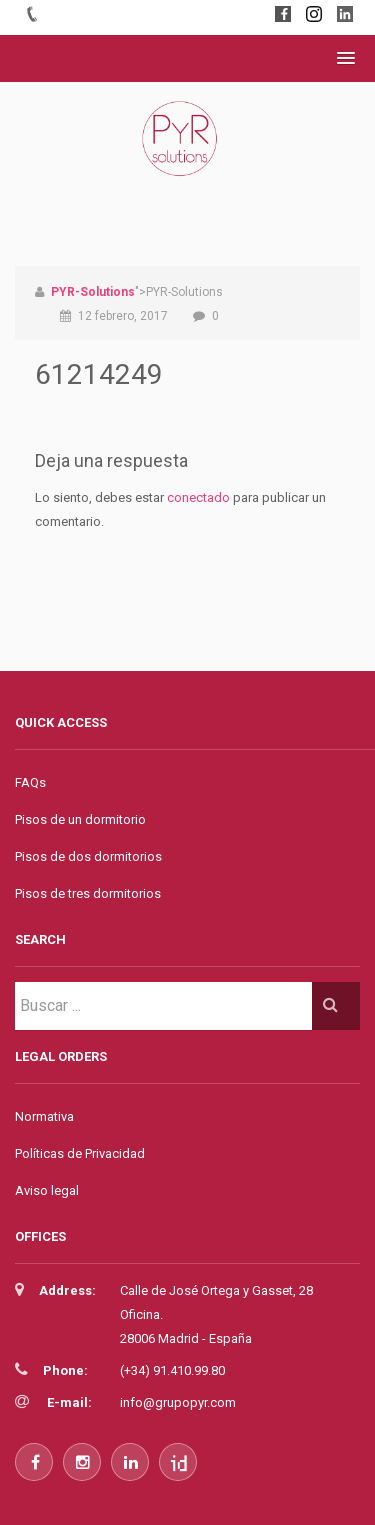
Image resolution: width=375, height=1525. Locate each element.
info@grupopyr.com (178, 1402)
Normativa (44, 1116)
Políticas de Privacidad (80, 1153)
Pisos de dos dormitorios (88, 856)
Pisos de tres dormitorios (88, 893)
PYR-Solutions (93, 292)
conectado (198, 497)
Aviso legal (47, 1190)
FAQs (30, 782)
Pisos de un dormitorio (80, 819)
